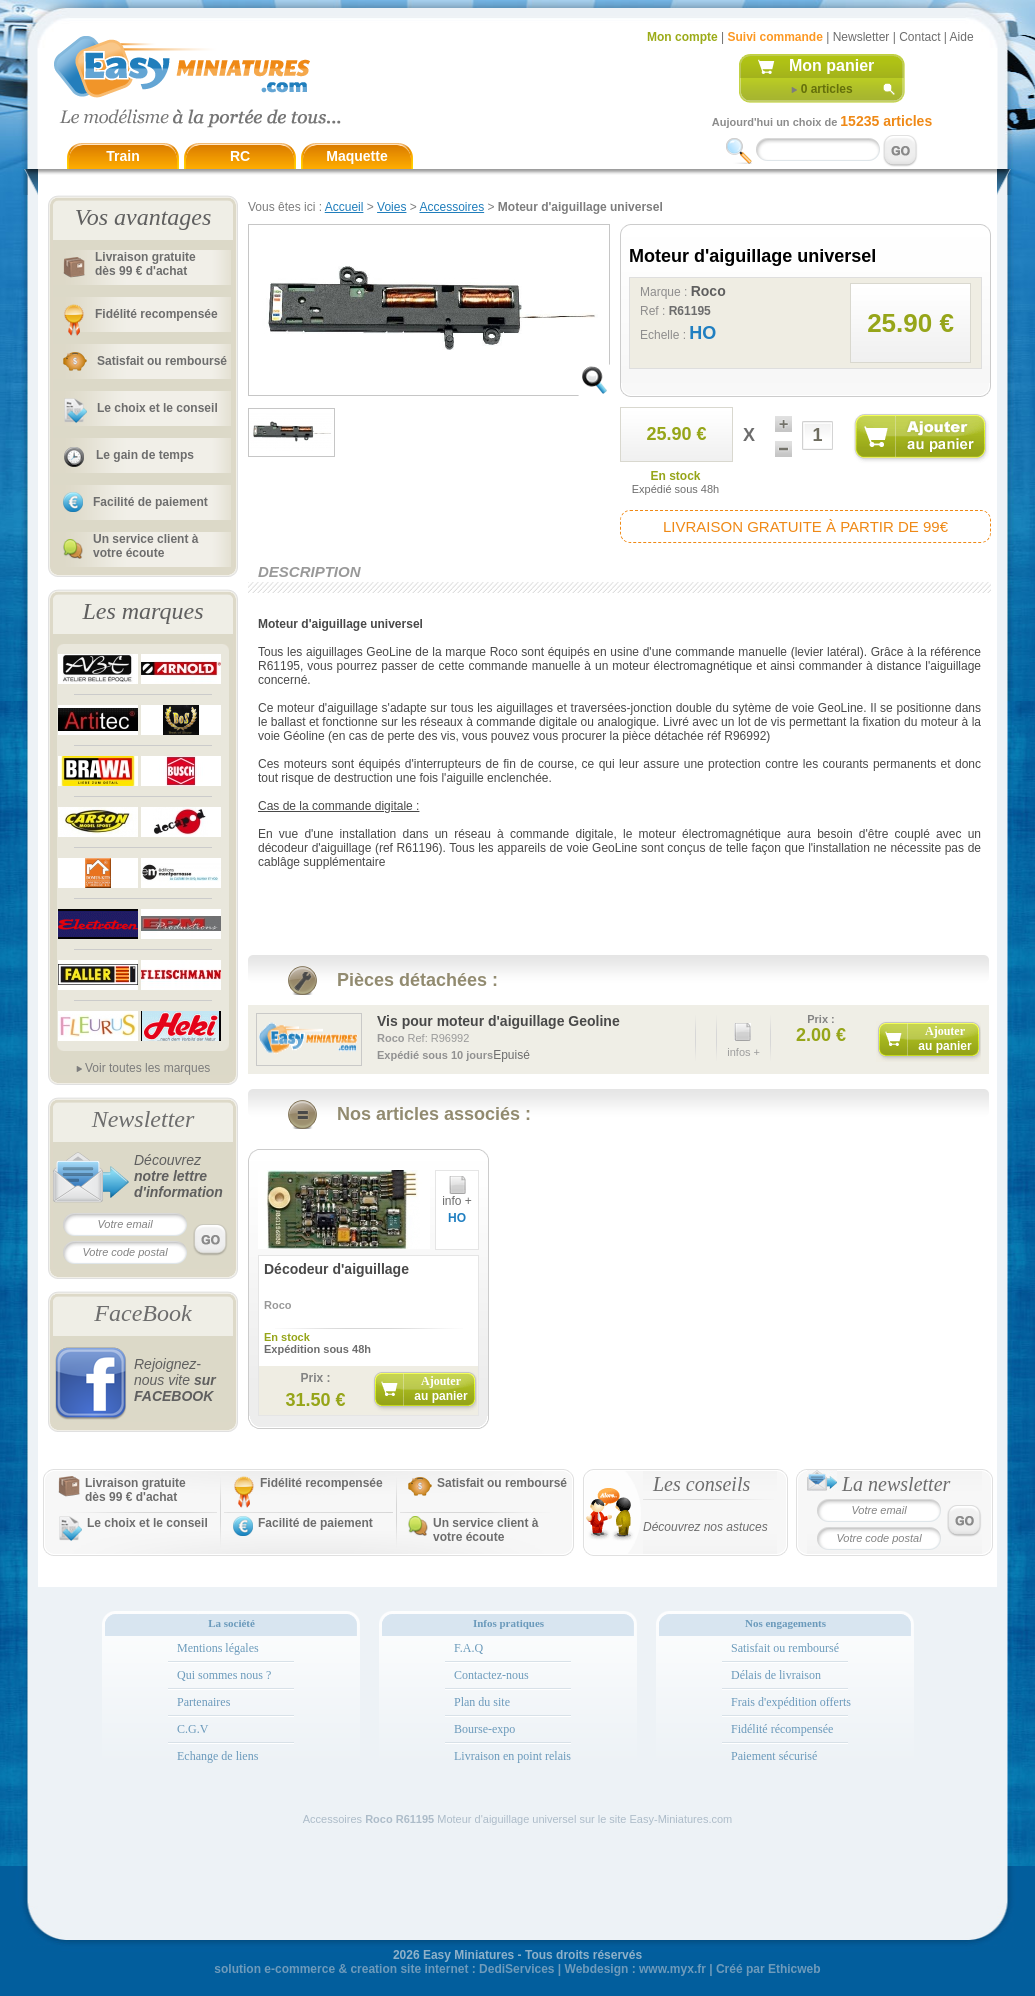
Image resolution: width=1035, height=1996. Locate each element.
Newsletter (861, 37)
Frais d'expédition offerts (791, 1702)
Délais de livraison (776, 1675)
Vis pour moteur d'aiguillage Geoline (498, 1021)
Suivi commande (774, 37)
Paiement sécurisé (774, 1756)
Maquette (356, 156)
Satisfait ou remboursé (162, 361)
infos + (743, 1035)
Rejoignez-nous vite (175, 1380)
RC (240, 156)
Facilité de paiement (150, 502)
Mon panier (831, 65)
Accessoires (451, 207)
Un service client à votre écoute (145, 546)
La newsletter (896, 1484)
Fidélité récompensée (782, 1729)
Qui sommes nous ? (224, 1675)
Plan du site (482, 1702)
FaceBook (142, 1313)
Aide (962, 37)
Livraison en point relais (512, 1756)
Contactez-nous (491, 1675)
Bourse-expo (484, 1729)
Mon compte (682, 37)
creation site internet (409, 1969)
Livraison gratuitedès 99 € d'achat (145, 264)
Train (122, 156)
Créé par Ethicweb (768, 1969)
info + (457, 1195)
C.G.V (192, 1729)
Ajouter (944, 1038)
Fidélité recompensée (156, 314)
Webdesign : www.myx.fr (635, 1969)
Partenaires (203, 1702)
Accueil (344, 207)
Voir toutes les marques (147, 1068)
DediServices (516, 1969)
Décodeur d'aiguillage (336, 1269)
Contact (919, 37)
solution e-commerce (274, 1969)
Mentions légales (218, 1648)
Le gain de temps (145, 455)
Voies (391, 207)
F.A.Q (468, 1648)
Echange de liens (217, 1756)
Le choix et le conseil (157, 408)
